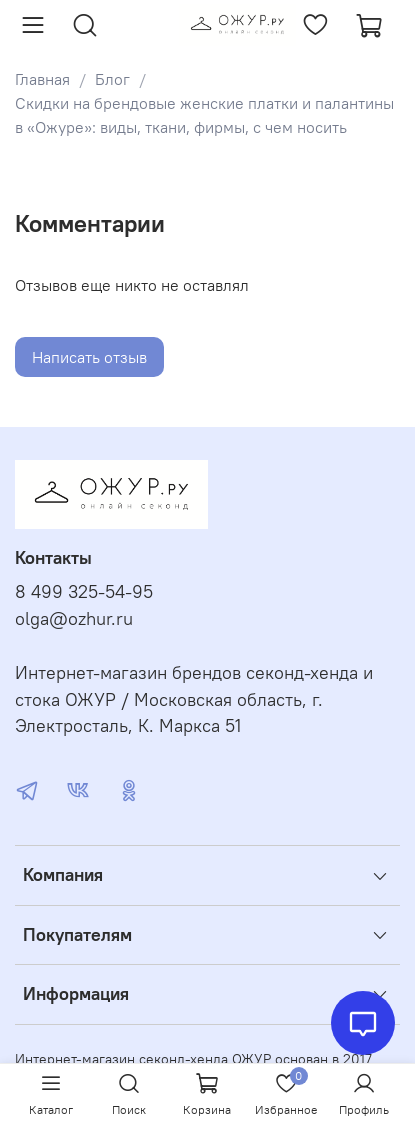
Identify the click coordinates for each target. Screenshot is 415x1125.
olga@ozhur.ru (74, 619)
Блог (112, 79)
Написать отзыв (89, 357)
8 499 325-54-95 (84, 592)
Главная (42, 79)
